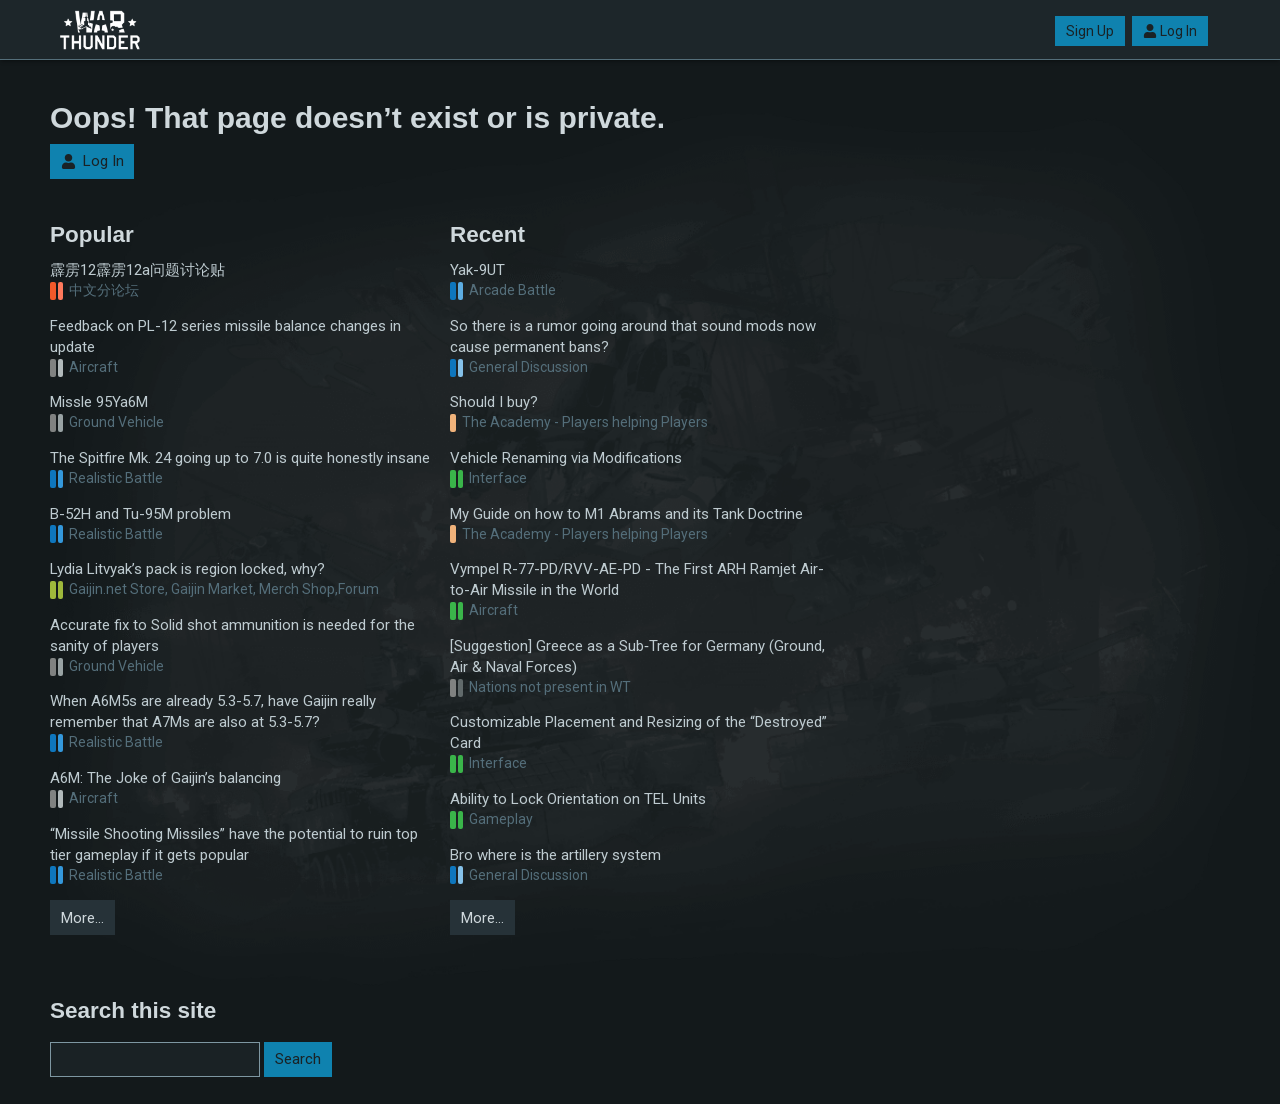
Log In (1170, 31)
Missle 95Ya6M (99, 402)
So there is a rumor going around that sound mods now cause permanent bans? (633, 336)
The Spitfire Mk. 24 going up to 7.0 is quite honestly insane (240, 458)
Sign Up (1090, 31)
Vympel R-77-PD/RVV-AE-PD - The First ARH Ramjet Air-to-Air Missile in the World (637, 579)
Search (298, 1059)
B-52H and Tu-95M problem (140, 514)
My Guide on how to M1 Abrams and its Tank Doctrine (626, 514)
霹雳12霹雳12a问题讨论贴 (137, 270)
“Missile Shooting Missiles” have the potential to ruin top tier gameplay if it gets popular (234, 844)
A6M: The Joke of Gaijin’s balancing (165, 778)
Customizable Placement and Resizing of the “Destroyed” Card (638, 732)
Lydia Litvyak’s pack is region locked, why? (187, 569)
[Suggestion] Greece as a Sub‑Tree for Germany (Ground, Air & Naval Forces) (637, 656)
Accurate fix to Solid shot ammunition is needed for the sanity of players (232, 635)
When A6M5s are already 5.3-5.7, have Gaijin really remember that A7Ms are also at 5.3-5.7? (213, 711)
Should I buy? (494, 402)
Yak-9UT (477, 270)
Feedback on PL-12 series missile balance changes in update (225, 336)
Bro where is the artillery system (555, 855)
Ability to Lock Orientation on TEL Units (578, 799)
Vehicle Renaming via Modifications (566, 458)
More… (82, 918)
